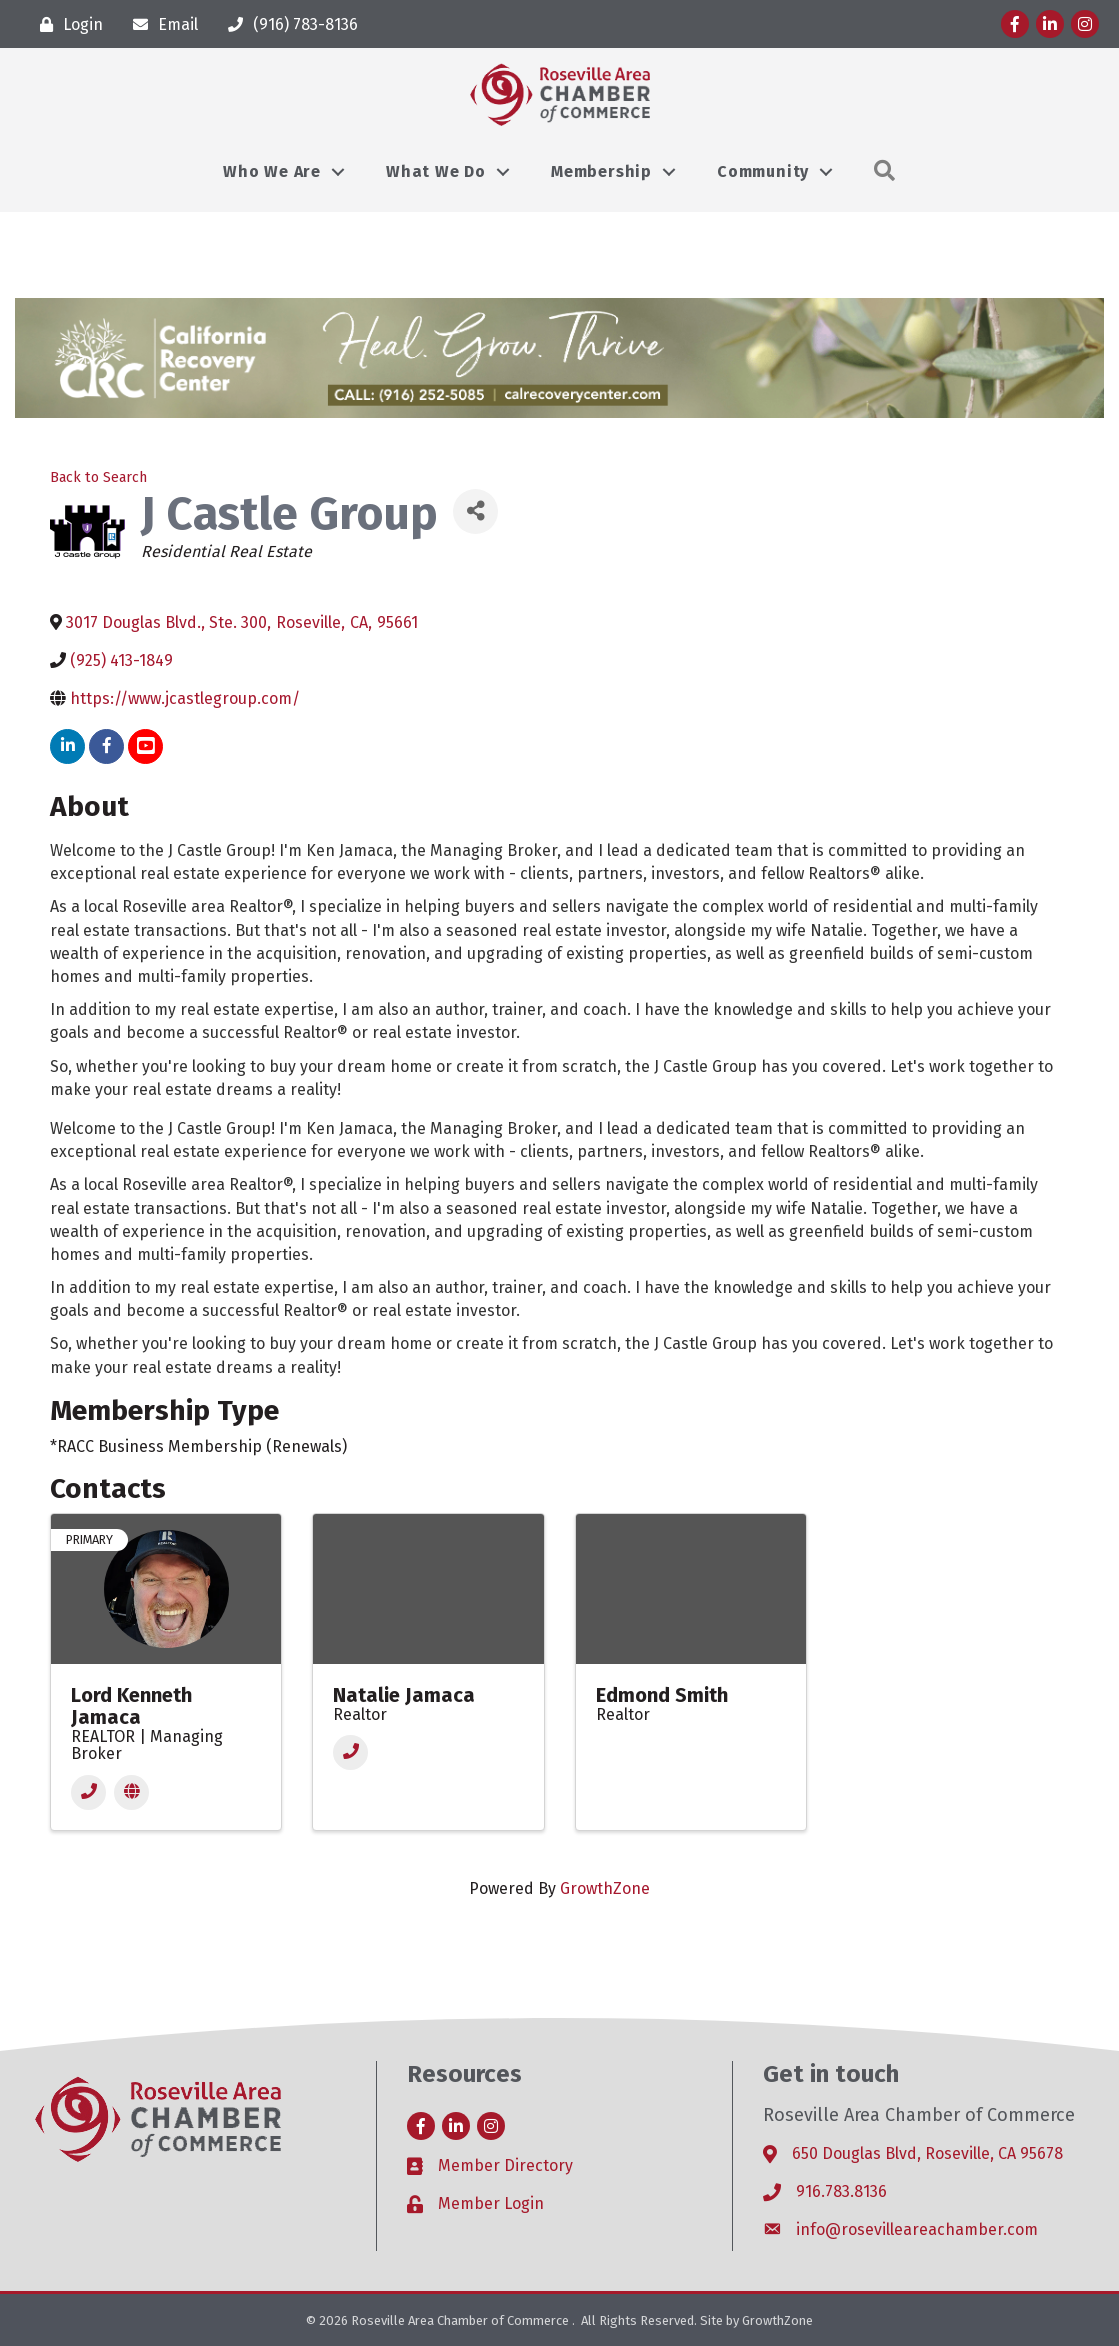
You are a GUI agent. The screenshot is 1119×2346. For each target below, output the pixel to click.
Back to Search (98, 477)
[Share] (475, 511)
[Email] (160, 24)
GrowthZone (605, 1888)
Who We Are (272, 171)
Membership (601, 171)
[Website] (131, 1792)
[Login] (66, 24)
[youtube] (145, 746)
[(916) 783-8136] (288, 24)
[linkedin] (67, 746)
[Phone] (88, 1792)
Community (763, 171)
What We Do (436, 171)
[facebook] (106, 746)
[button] (885, 171)
